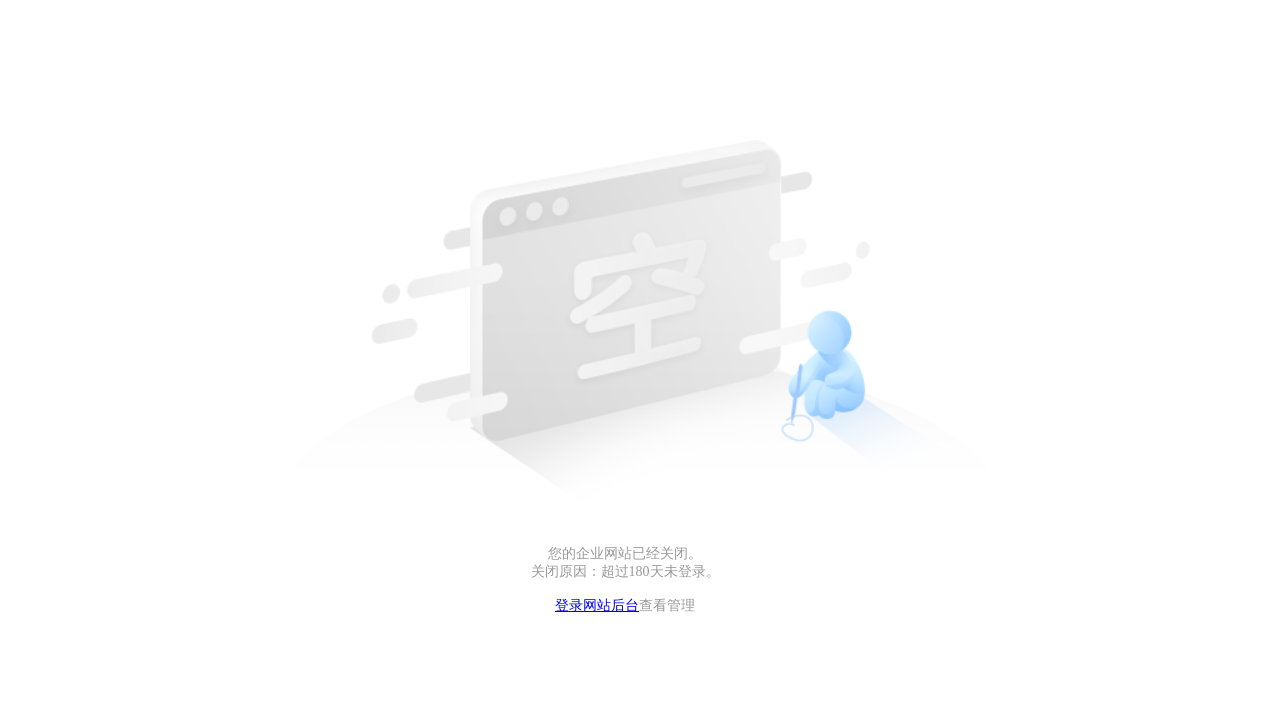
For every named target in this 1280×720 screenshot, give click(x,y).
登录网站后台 (597, 605)
